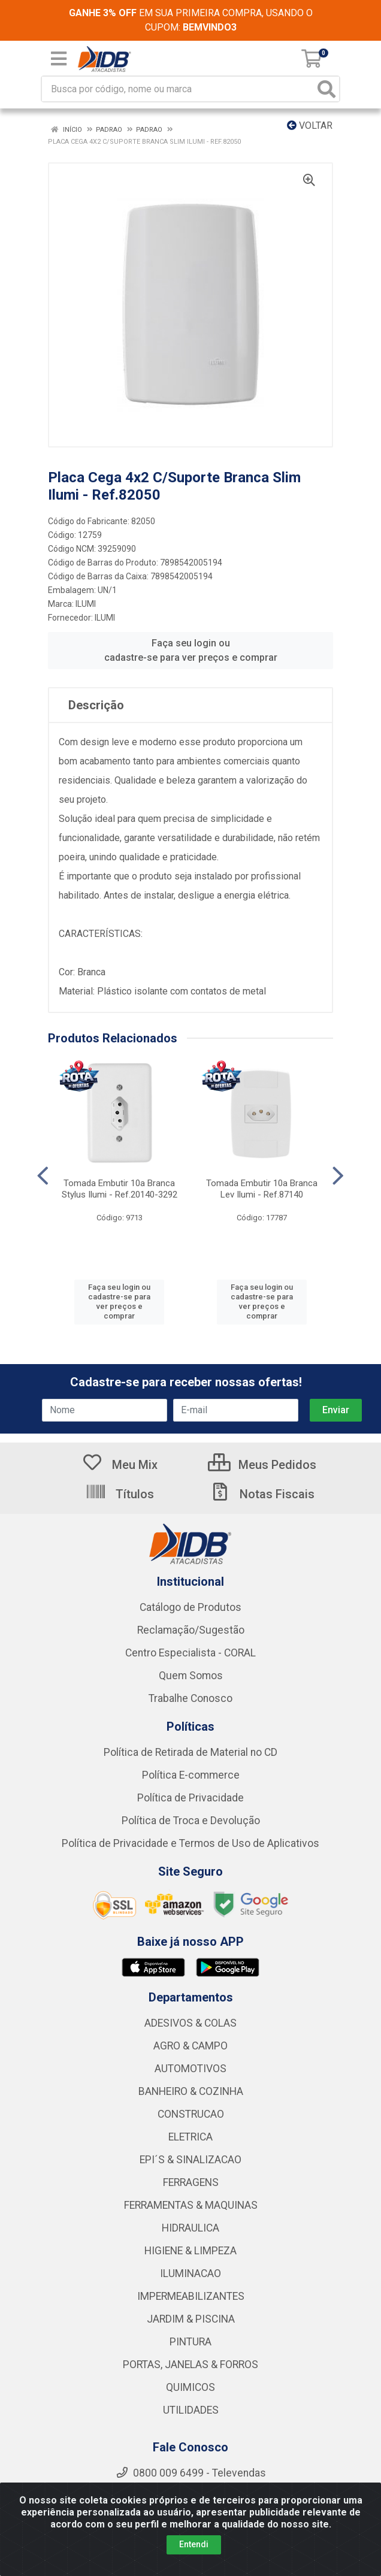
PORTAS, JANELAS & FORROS (190, 2365)
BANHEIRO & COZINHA (190, 2091)
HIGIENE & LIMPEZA (190, 2251)
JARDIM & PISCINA (191, 2319)
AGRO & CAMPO (190, 2046)
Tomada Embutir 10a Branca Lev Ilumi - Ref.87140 (262, 1189)
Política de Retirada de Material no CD (190, 1752)
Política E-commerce (191, 1775)
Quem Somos (191, 1676)
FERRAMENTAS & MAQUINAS (191, 2205)
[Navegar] (43, 1176)
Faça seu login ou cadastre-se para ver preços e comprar (190, 650)
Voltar (309, 125)
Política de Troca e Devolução (191, 1821)
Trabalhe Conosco (190, 1698)
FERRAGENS (191, 2182)
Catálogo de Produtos (190, 1607)
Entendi (193, 2544)
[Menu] (58, 58)
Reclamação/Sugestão (190, 1630)
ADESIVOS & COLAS (190, 2023)
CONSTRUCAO (191, 2114)
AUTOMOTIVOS (190, 2069)
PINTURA (190, 2342)
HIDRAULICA (190, 2228)
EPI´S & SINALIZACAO (190, 2160)
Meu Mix (119, 1465)
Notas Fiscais (262, 1494)
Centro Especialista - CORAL (190, 1653)
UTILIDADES (191, 2410)
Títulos (119, 1494)
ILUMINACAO (190, 2273)
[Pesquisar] (326, 89)
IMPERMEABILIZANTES (190, 2296)
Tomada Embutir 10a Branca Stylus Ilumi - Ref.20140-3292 (119, 1189)
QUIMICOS (190, 2387)
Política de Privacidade (190, 1798)
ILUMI (85, 604)
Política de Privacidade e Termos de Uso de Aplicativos (190, 1843)
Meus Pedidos (262, 1465)
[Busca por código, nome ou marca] (178, 89)
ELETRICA (190, 2137)
